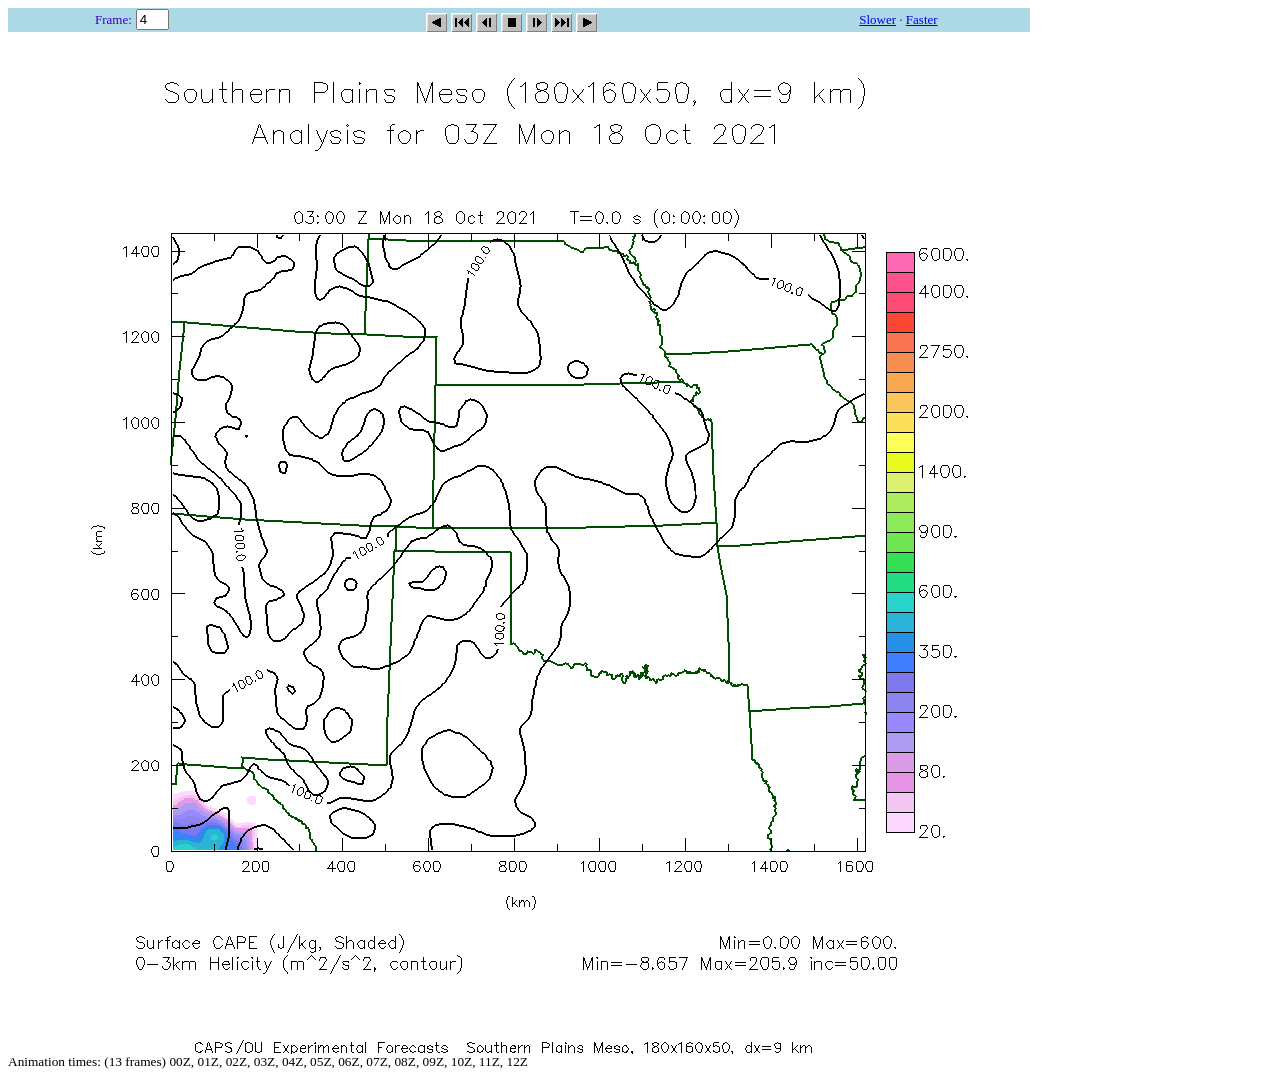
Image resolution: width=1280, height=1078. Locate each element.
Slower (877, 19)
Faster (922, 19)
